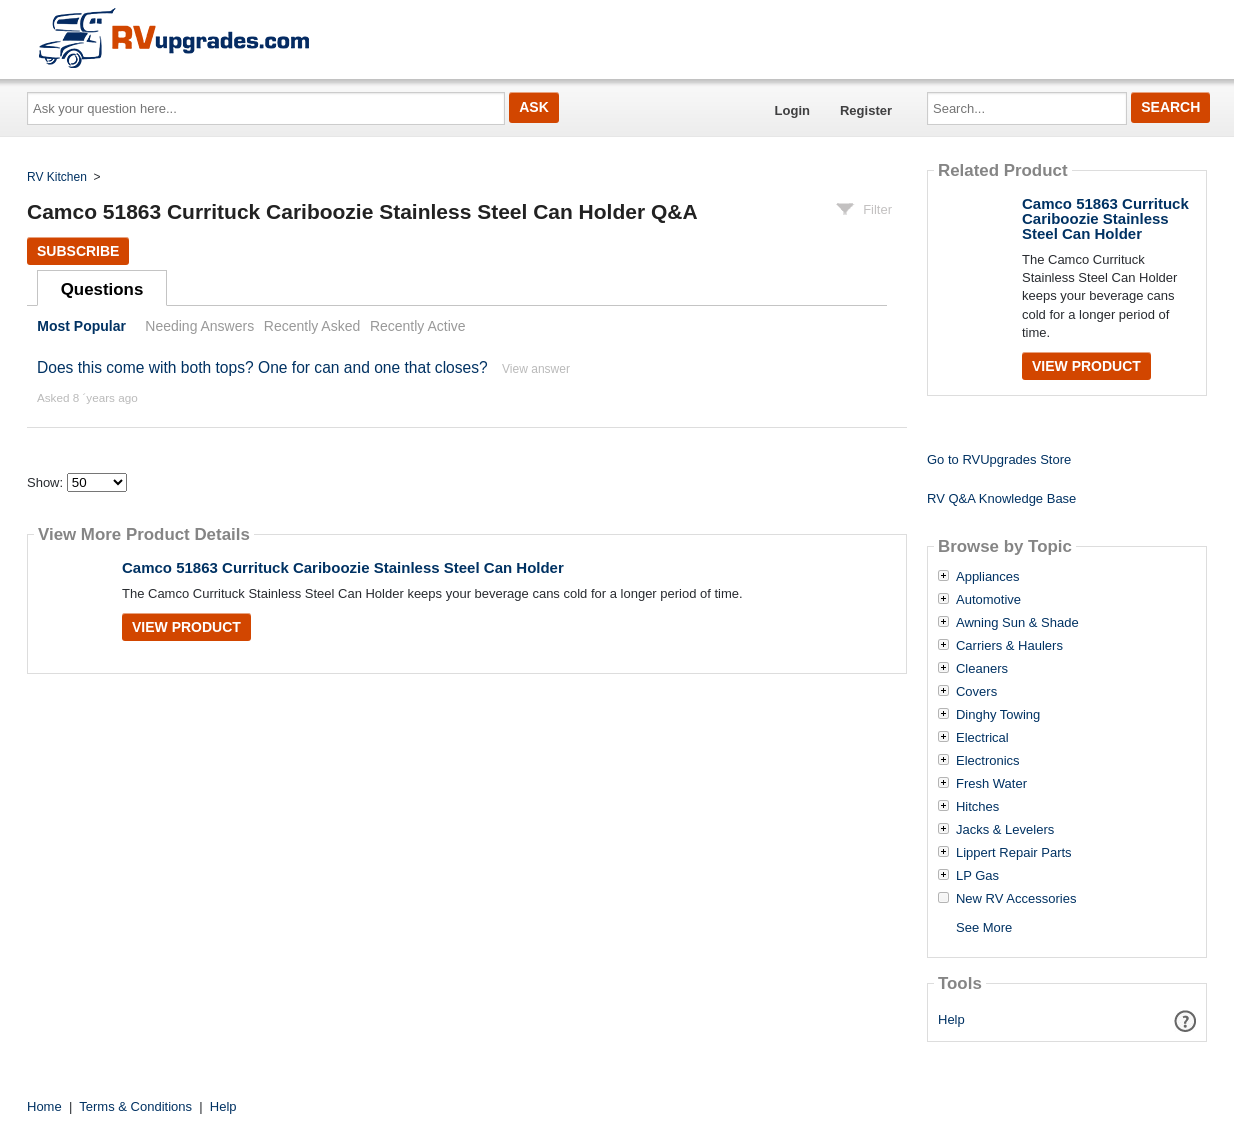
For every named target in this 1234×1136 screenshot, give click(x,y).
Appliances (988, 577)
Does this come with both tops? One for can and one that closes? (262, 367)
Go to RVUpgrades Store (999, 459)
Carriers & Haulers (1009, 646)
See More (984, 927)
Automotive (988, 600)
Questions (102, 289)
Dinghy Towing (998, 715)
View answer (536, 369)
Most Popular (81, 326)
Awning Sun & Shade (1017, 623)
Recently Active (418, 326)
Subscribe (78, 251)
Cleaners (982, 669)
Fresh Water (991, 784)
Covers (976, 692)
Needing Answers (199, 326)
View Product (186, 627)
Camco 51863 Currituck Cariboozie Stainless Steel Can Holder (343, 567)
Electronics (988, 761)
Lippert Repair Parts (1014, 853)
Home (44, 1106)
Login (792, 110)
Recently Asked (312, 326)
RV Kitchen (57, 177)
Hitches (977, 807)
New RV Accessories (1016, 899)
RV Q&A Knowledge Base (1001, 498)
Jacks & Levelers (1005, 830)
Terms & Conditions (135, 1106)
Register (866, 110)
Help (951, 1019)
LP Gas (977, 876)
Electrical (982, 738)
